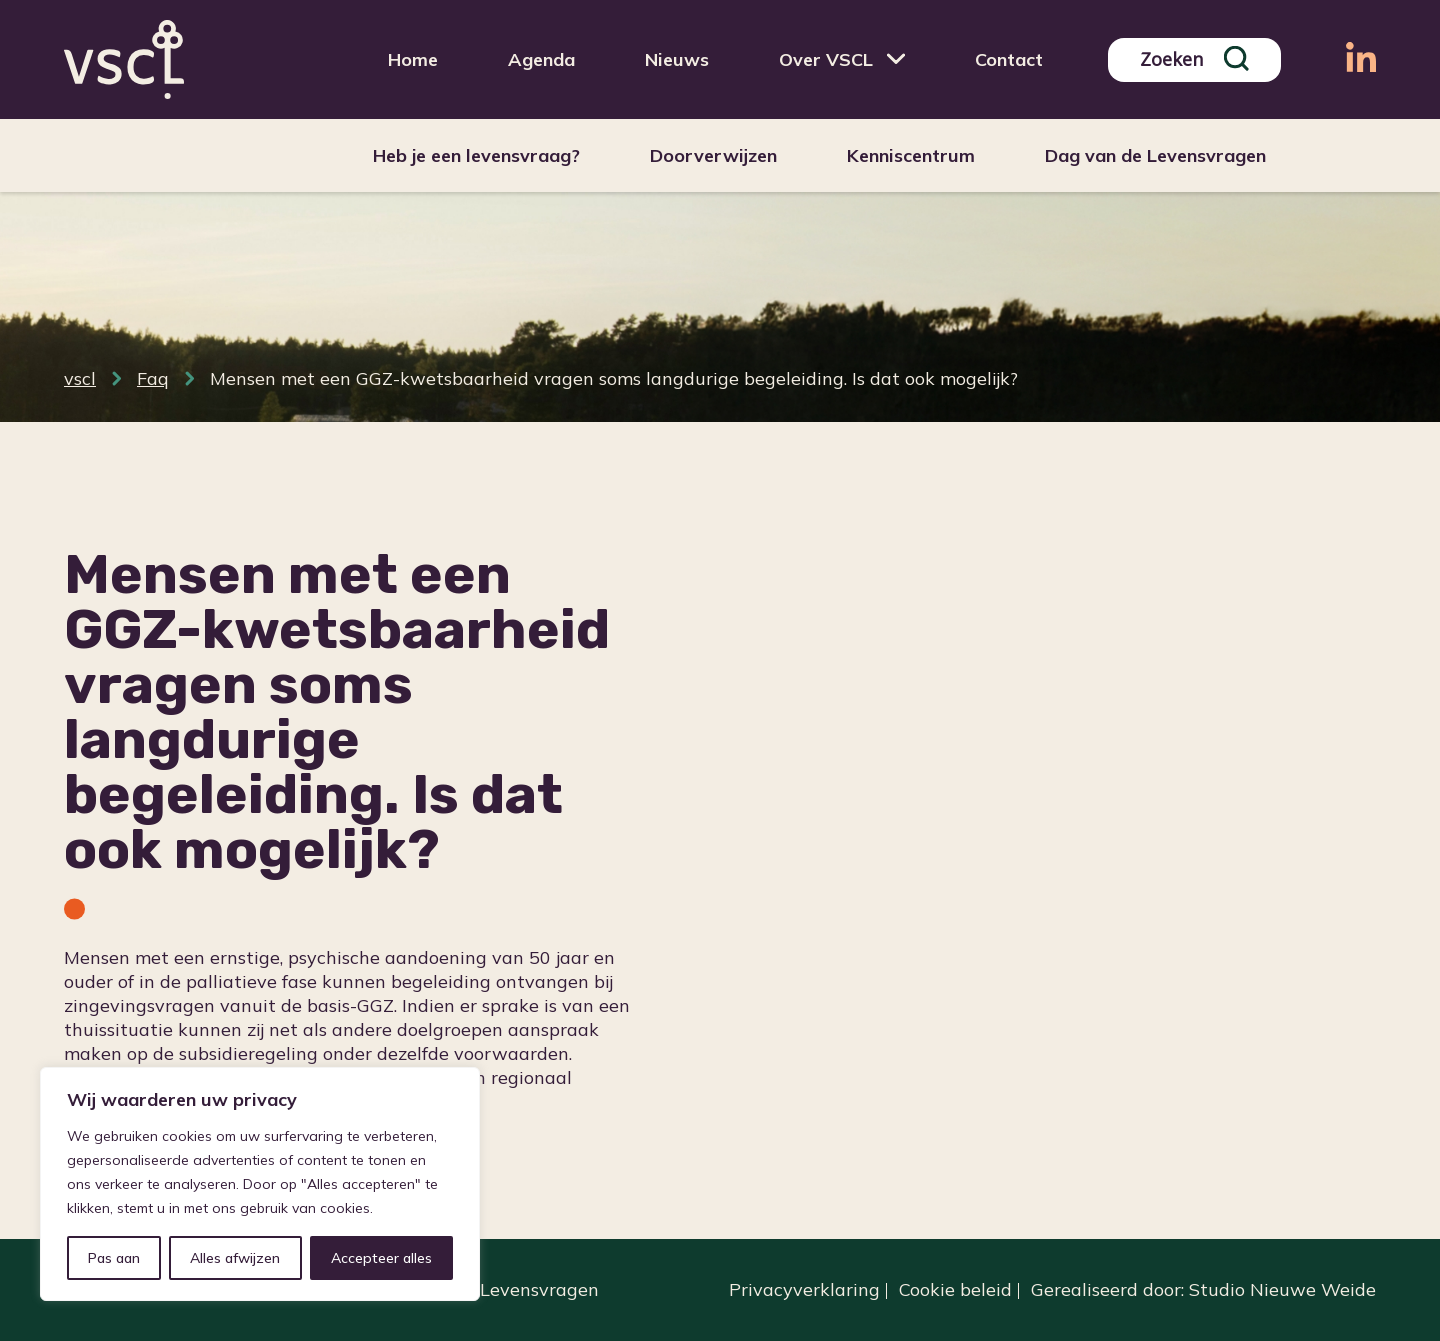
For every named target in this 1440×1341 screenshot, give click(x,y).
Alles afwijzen (235, 1258)
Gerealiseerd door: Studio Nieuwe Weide (1203, 1289)
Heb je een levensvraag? (476, 155)
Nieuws (677, 59)
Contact (1009, 59)
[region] (260, 1184)
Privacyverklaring (804, 1289)
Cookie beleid (955, 1289)
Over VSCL (826, 59)
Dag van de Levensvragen (1155, 155)
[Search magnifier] (1236, 58)
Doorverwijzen (713, 155)
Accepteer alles (381, 1258)
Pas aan (114, 1258)
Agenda (541, 59)
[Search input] (1179, 60)
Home (413, 59)
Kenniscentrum (911, 155)
